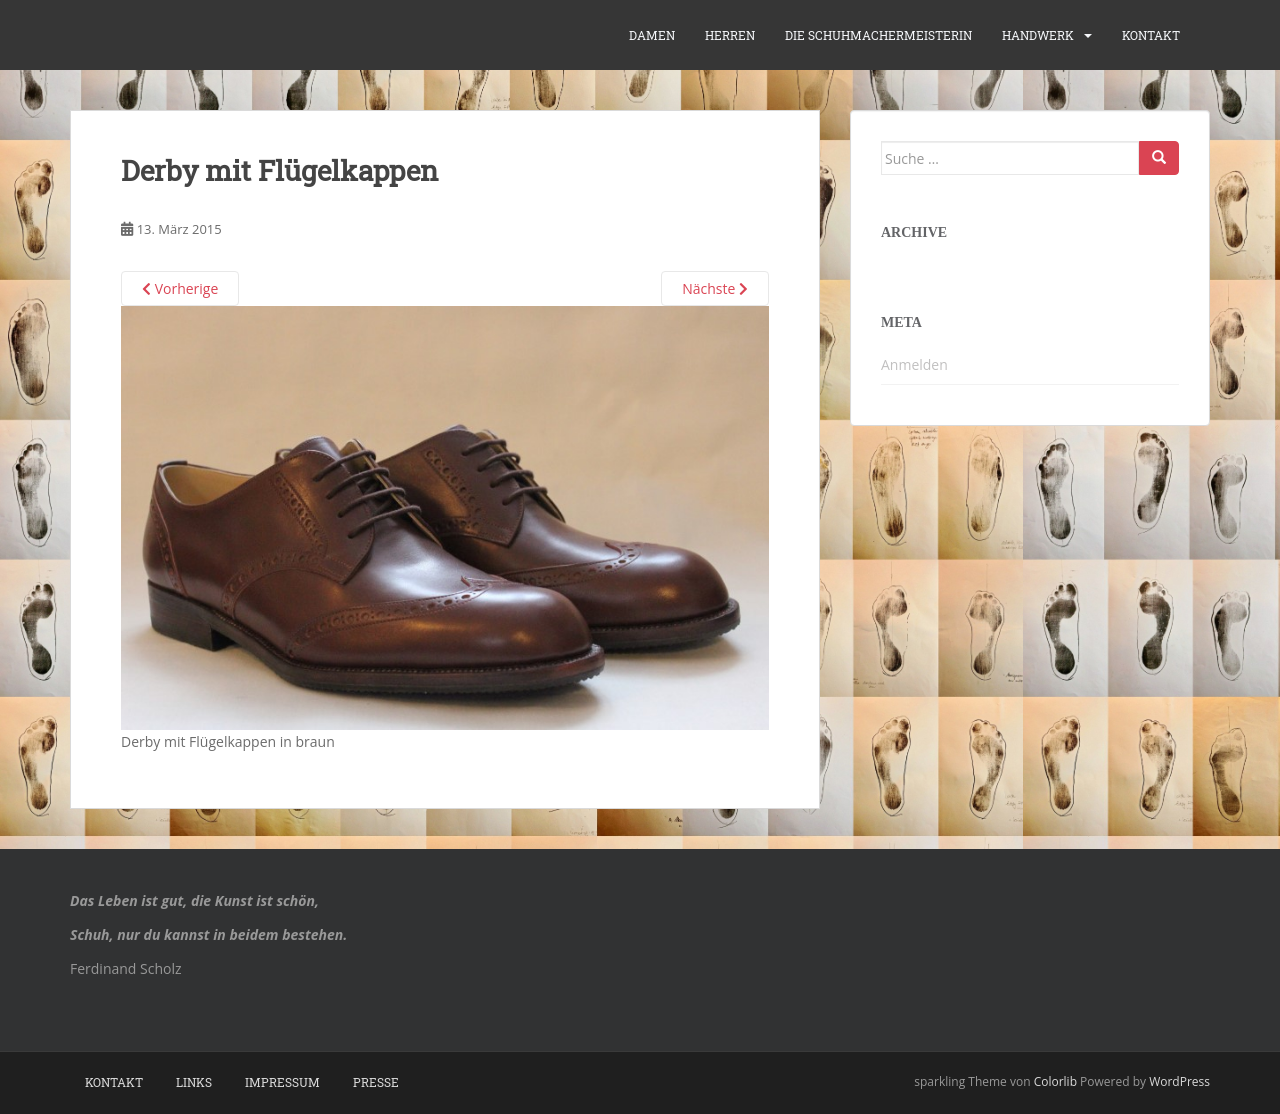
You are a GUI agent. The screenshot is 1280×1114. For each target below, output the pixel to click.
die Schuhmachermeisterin (878, 35)
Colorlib (1055, 1081)
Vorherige (180, 288)
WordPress (1179, 1081)
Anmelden (914, 364)
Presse (376, 1082)
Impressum (282, 1082)
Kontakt (1151, 35)
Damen (652, 35)
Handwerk (1038, 35)
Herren (730, 35)
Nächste (715, 288)
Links (194, 1082)
